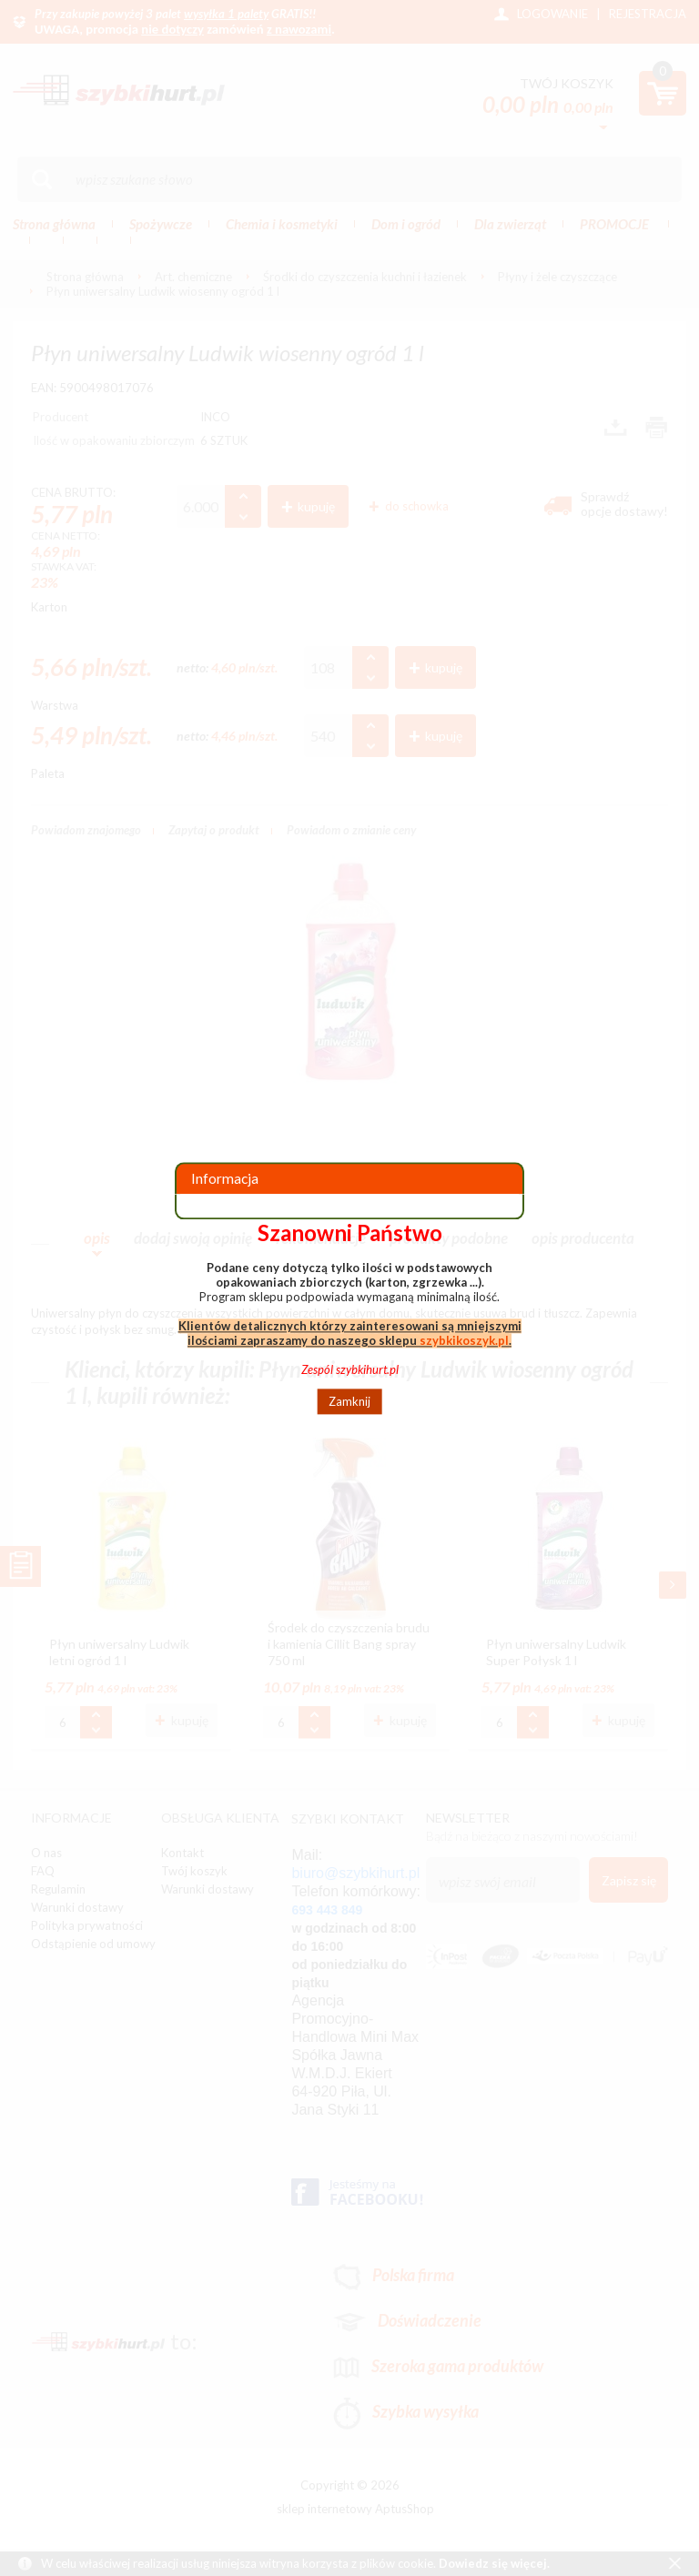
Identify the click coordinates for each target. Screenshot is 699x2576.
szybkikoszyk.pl (464, 1340)
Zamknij (349, 1401)
